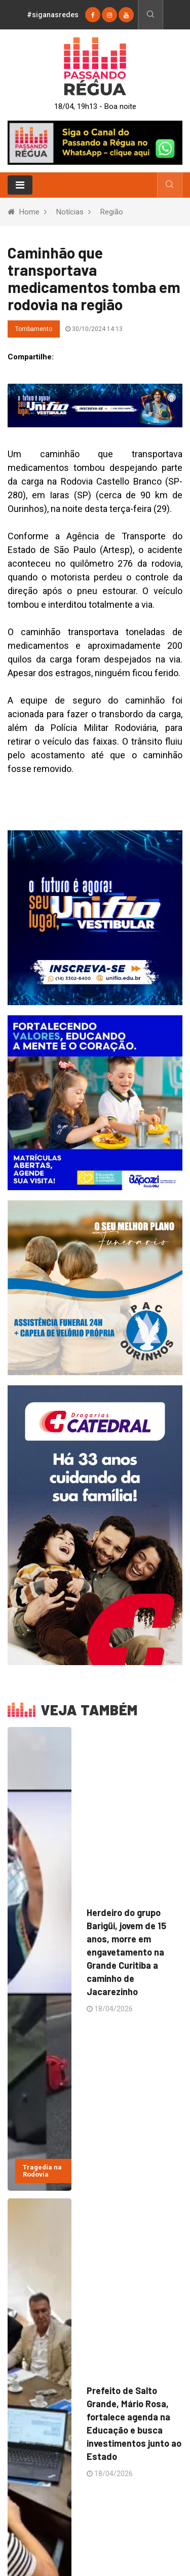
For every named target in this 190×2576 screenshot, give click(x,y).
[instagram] (109, 15)
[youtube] (126, 15)
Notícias (70, 211)
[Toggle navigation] (20, 185)
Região (111, 211)
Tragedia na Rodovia (42, 2170)
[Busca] (150, 14)
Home (29, 211)
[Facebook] (93, 15)
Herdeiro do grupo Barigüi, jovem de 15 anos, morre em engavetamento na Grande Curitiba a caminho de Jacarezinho (126, 1952)
